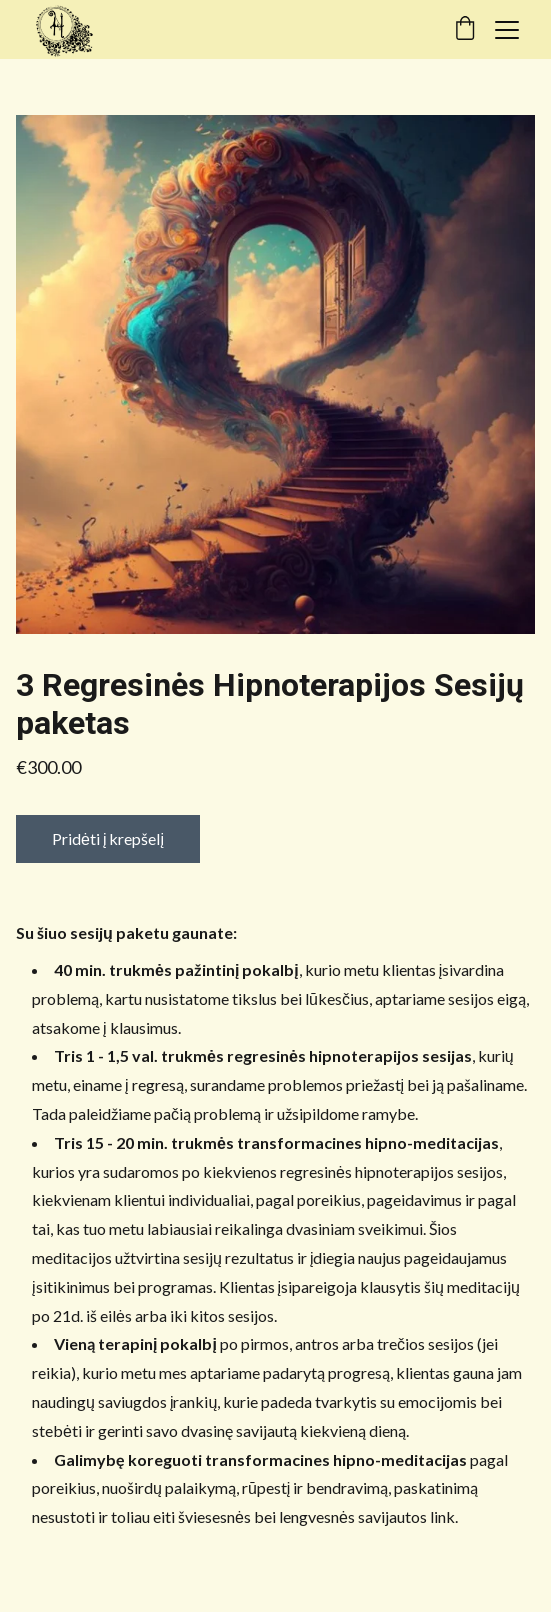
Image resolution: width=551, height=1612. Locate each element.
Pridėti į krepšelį (108, 838)
